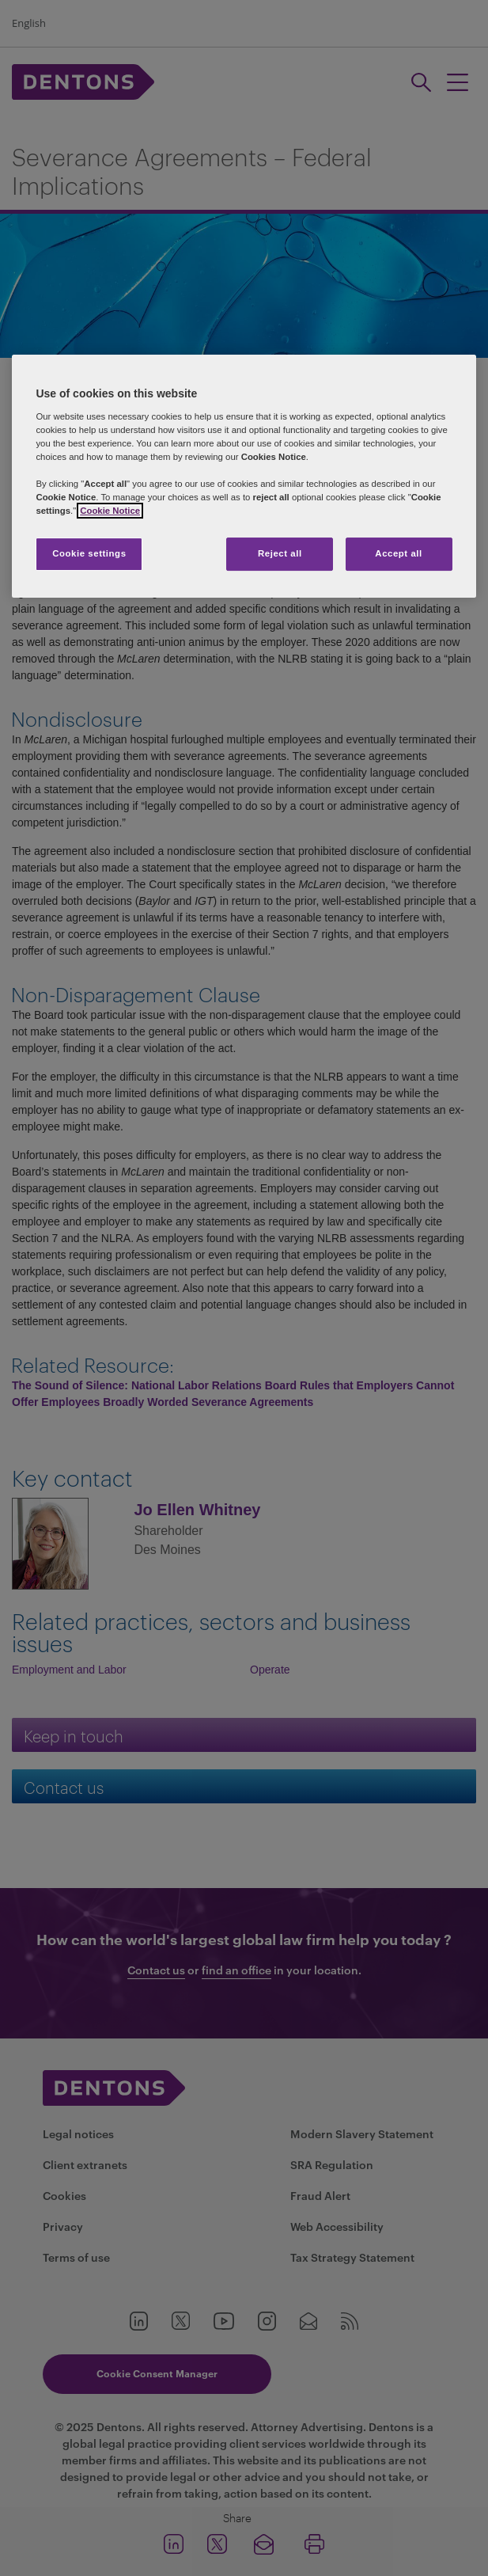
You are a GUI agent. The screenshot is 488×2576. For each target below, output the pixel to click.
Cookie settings (89, 553)
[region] (243, 476)
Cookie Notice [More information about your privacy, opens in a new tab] (110, 510)
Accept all (398, 553)
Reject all (280, 553)
